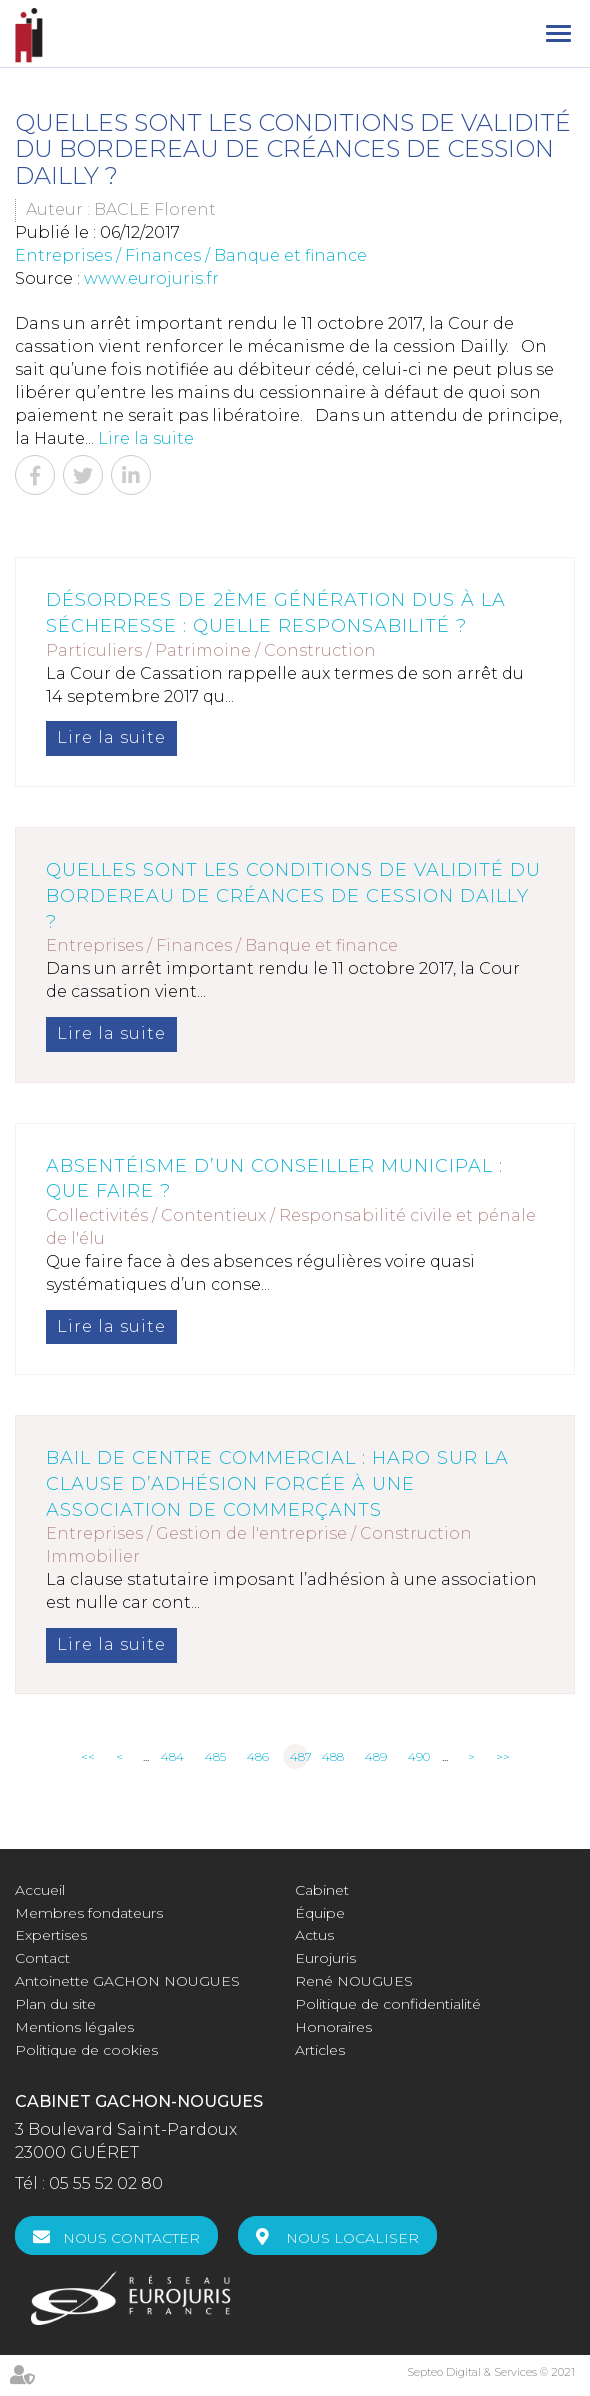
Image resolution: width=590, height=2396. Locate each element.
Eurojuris (325, 1958)
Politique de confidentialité (388, 2004)
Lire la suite (146, 438)
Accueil (40, 1890)
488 (333, 1756)
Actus (314, 1935)
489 (376, 1756)
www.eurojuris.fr (151, 278)
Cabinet (322, 1890)
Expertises (51, 1935)
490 (419, 1756)
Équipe (320, 1913)
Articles (320, 2050)
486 (258, 1756)
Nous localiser (352, 2238)
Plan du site (55, 2004)
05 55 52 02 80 (106, 2183)
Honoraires (333, 2027)
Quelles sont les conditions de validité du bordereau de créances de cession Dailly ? (293, 895)
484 (172, 1756)
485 (215, 1756)
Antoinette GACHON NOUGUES (127, 1981)
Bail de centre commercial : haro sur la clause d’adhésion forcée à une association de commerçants (277, 1483)
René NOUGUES (354, 1981)
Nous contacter (131, 2238)
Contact (42, 1958)
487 (299, 1756)
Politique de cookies (86, 2050)
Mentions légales (74, 2027)
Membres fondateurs (89, 1913)
